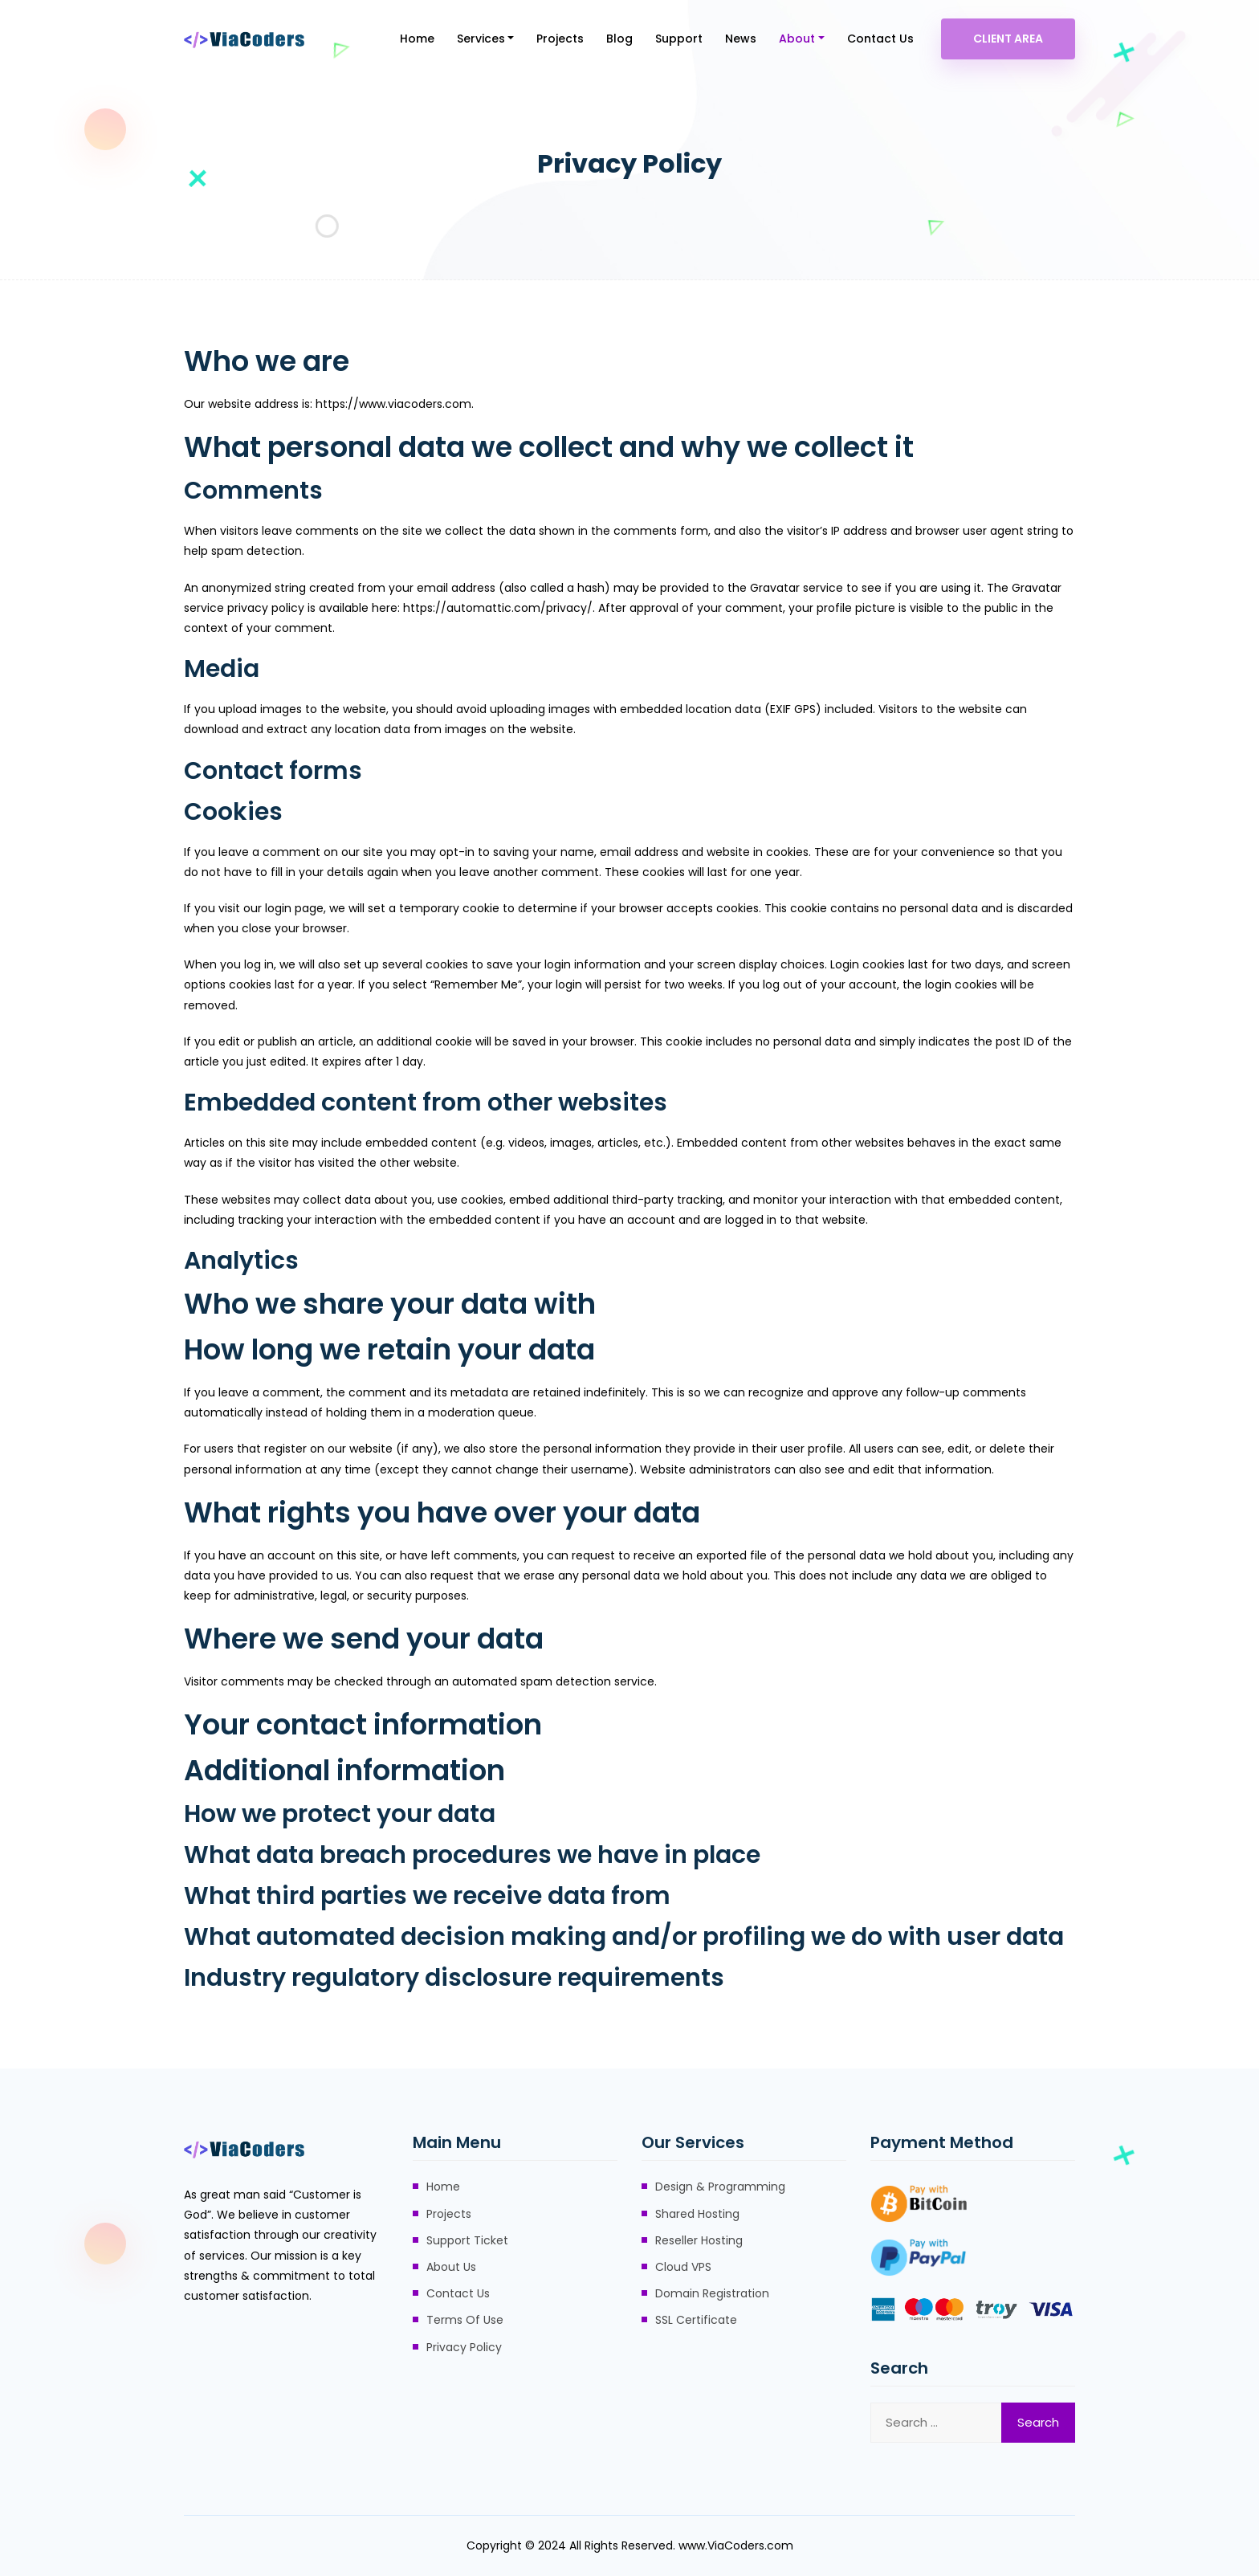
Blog (619, 39)
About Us (451, 2267)
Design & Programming (720, 2187)
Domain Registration (712, 2293)
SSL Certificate (696, 2320)
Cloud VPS (683, 2267)
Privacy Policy (464, 2347)
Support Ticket (467, 2240)
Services (481, 39)
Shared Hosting (697, 2214)
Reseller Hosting (699, 2240)
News (740, 39)
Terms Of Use (464, 2320)
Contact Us (880, 39)
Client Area (1008, 39)
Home (417, 39)
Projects (560, 39)
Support (679, 39)
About (797, 39)
